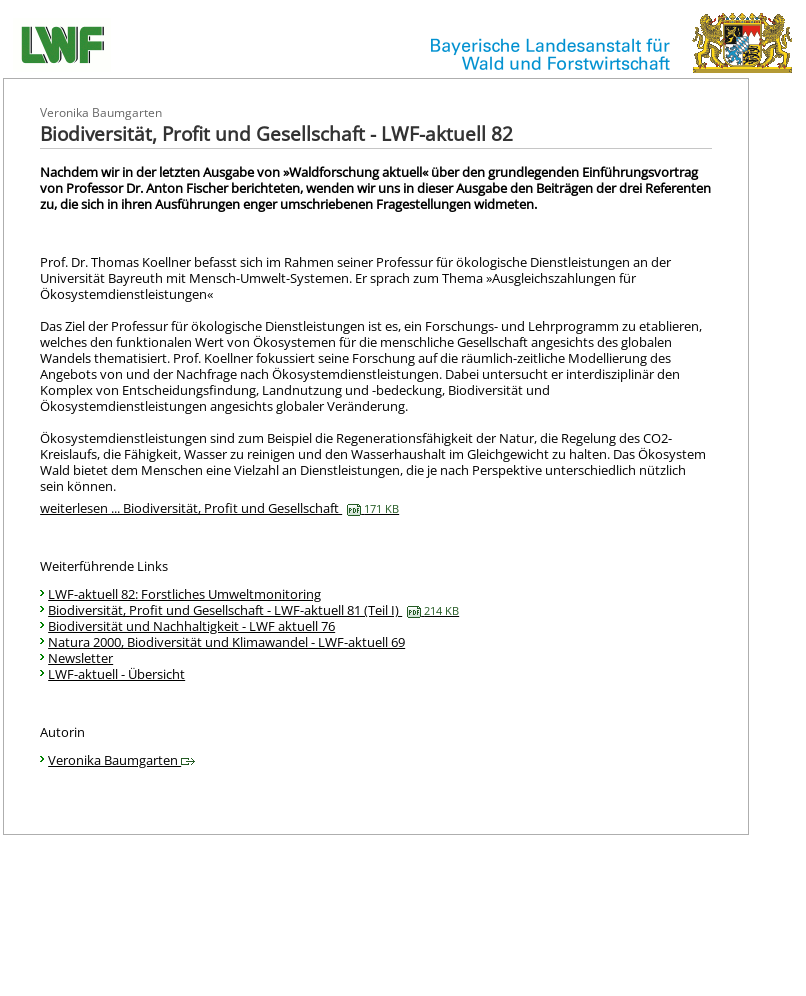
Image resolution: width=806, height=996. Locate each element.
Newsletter (80, 658)
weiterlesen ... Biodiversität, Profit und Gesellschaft (219, 508)
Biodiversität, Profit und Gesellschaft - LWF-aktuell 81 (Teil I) (253, 610)
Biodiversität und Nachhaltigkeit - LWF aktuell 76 (191, 626)
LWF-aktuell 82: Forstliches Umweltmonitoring (184, 594)
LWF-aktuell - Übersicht (116, 674)
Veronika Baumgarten (121, 760)
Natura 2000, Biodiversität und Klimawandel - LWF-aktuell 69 (226, 642)
